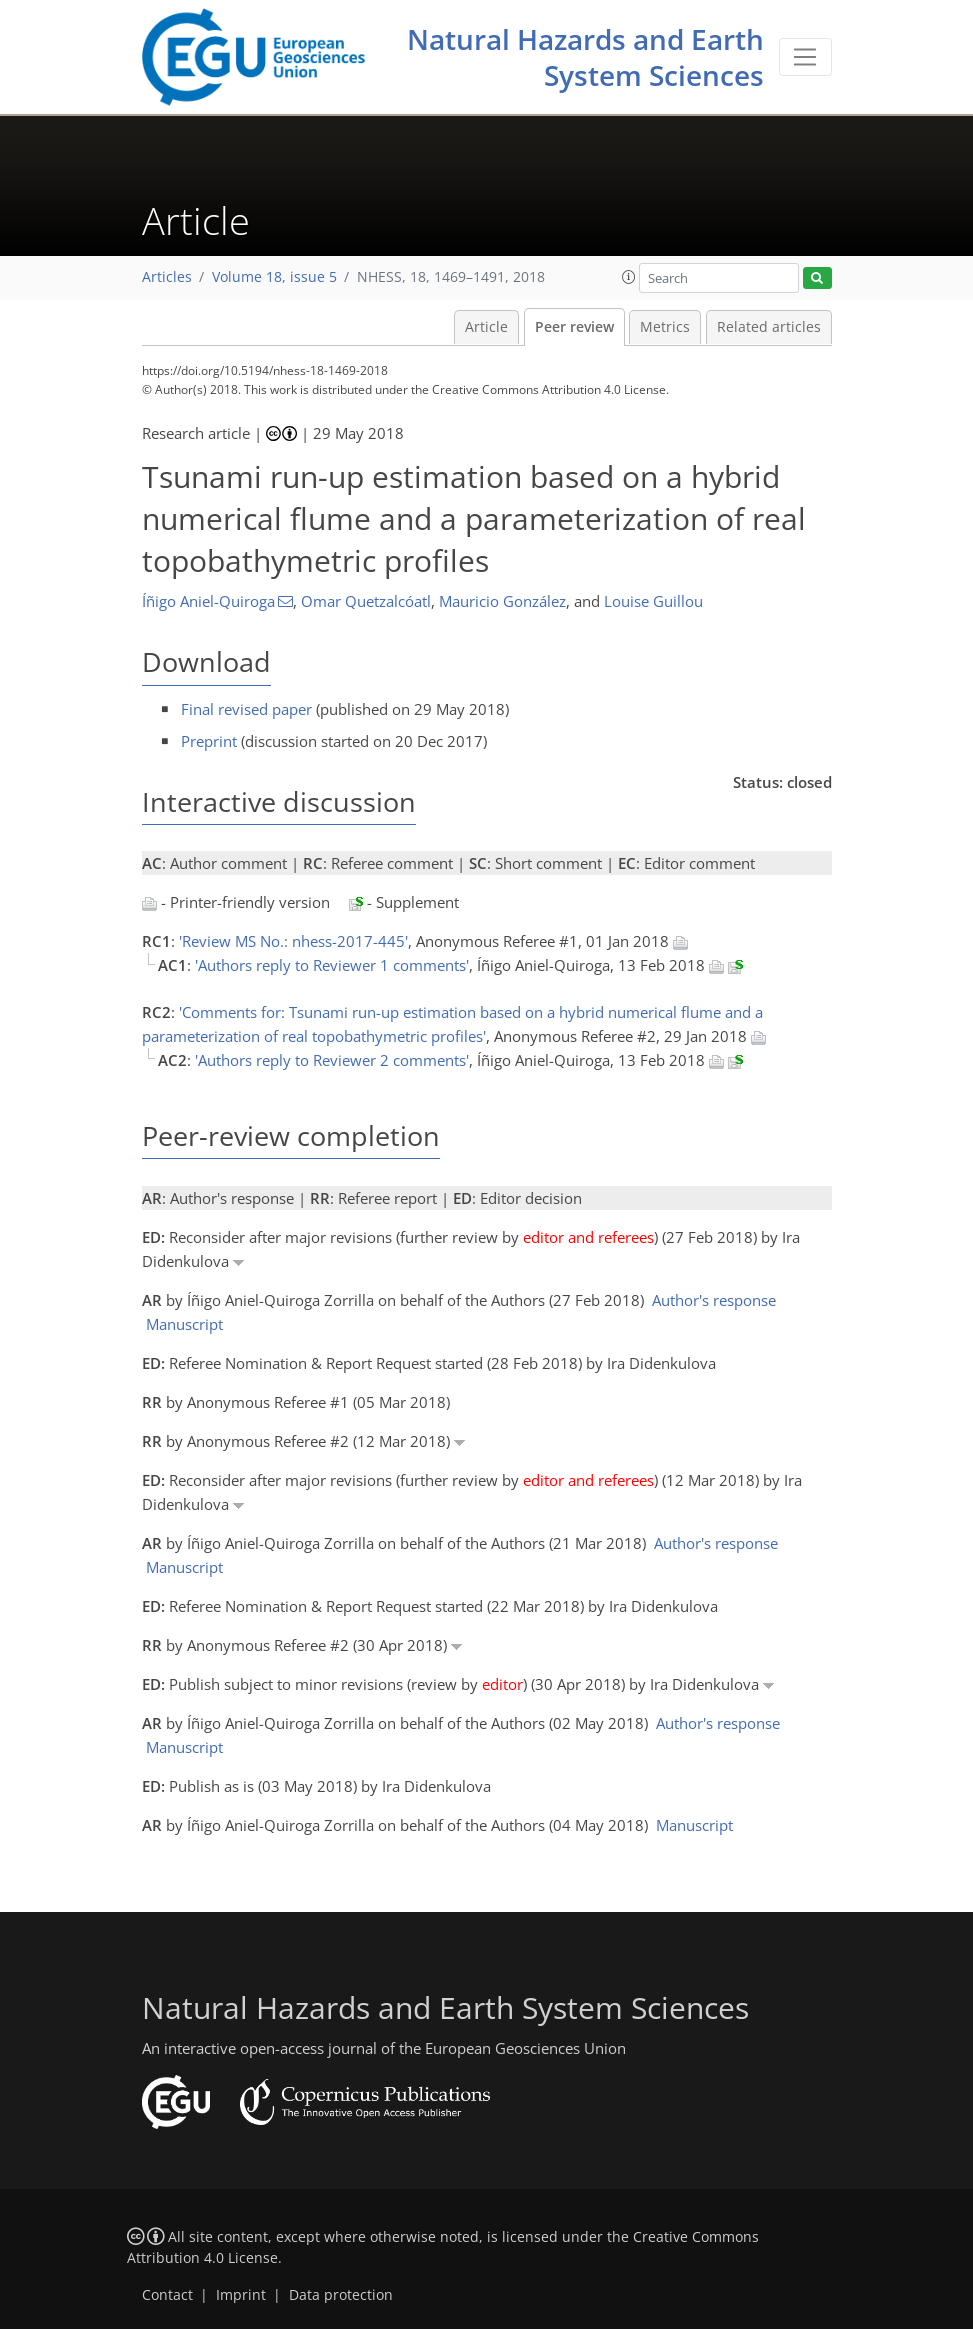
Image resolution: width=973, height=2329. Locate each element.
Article (486, 327)
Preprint (209, 741)
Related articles (769, 327)
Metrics (665, 327)
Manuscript (184, 1324)
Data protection (341, 2295)
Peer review (574, 327)
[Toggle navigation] (805, 57)
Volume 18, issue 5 (274, 277)
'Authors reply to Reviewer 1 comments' (332, 965)
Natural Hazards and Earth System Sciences (585, 57)
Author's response (714, 1300)
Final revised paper (246, 709)
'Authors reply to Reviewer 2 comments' (332, 1060)
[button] (629, 277)
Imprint (241, 2295)
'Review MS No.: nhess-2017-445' (293, 941)
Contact (167, 2295)
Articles (167, 277)
